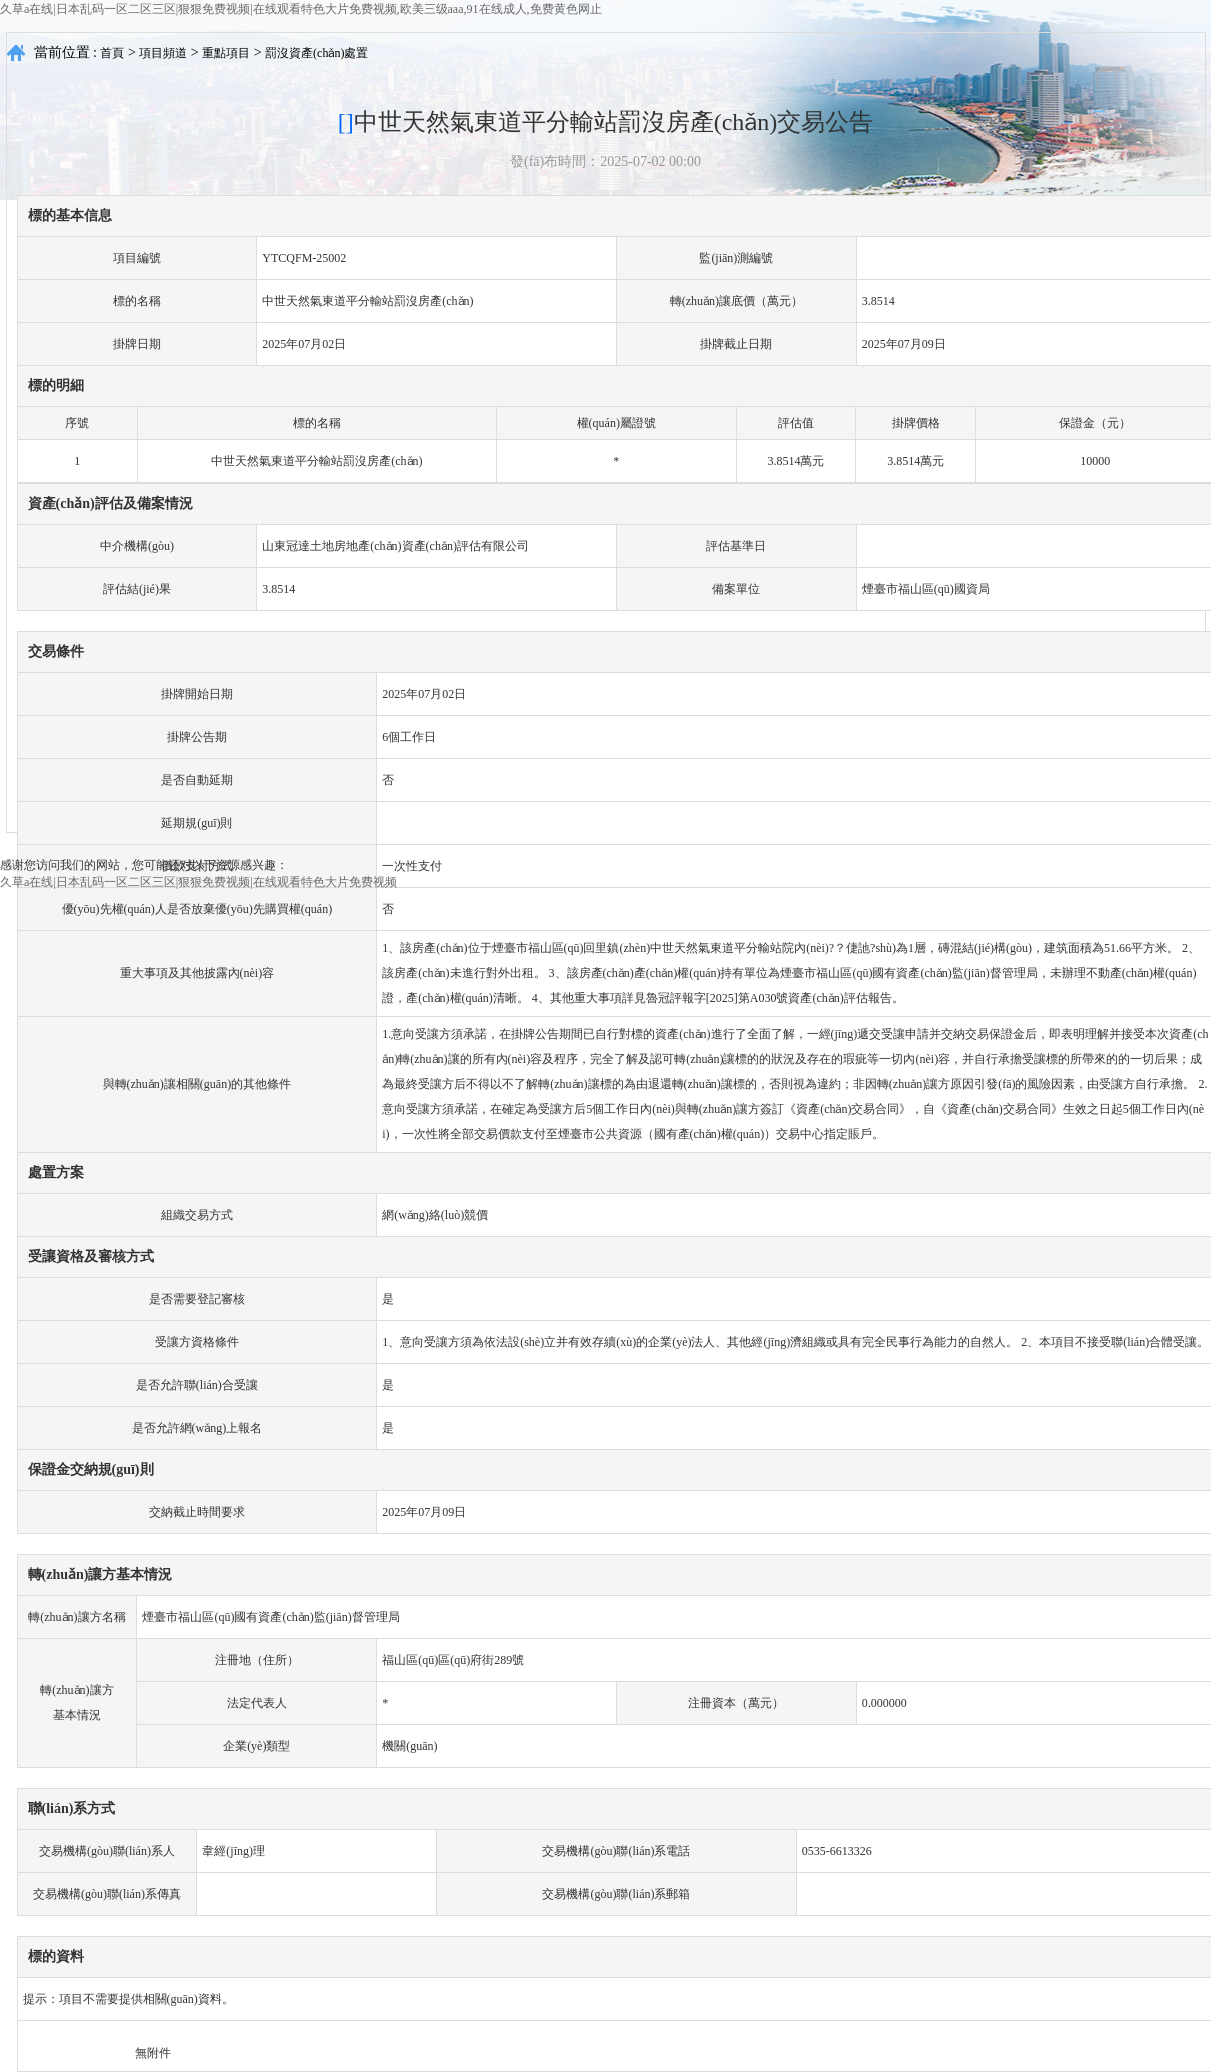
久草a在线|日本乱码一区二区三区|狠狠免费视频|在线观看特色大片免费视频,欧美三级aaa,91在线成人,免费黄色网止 (301, 9)
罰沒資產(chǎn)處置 (316, 53)
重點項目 (226, 53)
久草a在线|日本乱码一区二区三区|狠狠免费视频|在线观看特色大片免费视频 (198, 882)
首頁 (112, 53)
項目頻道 (163, 53)
